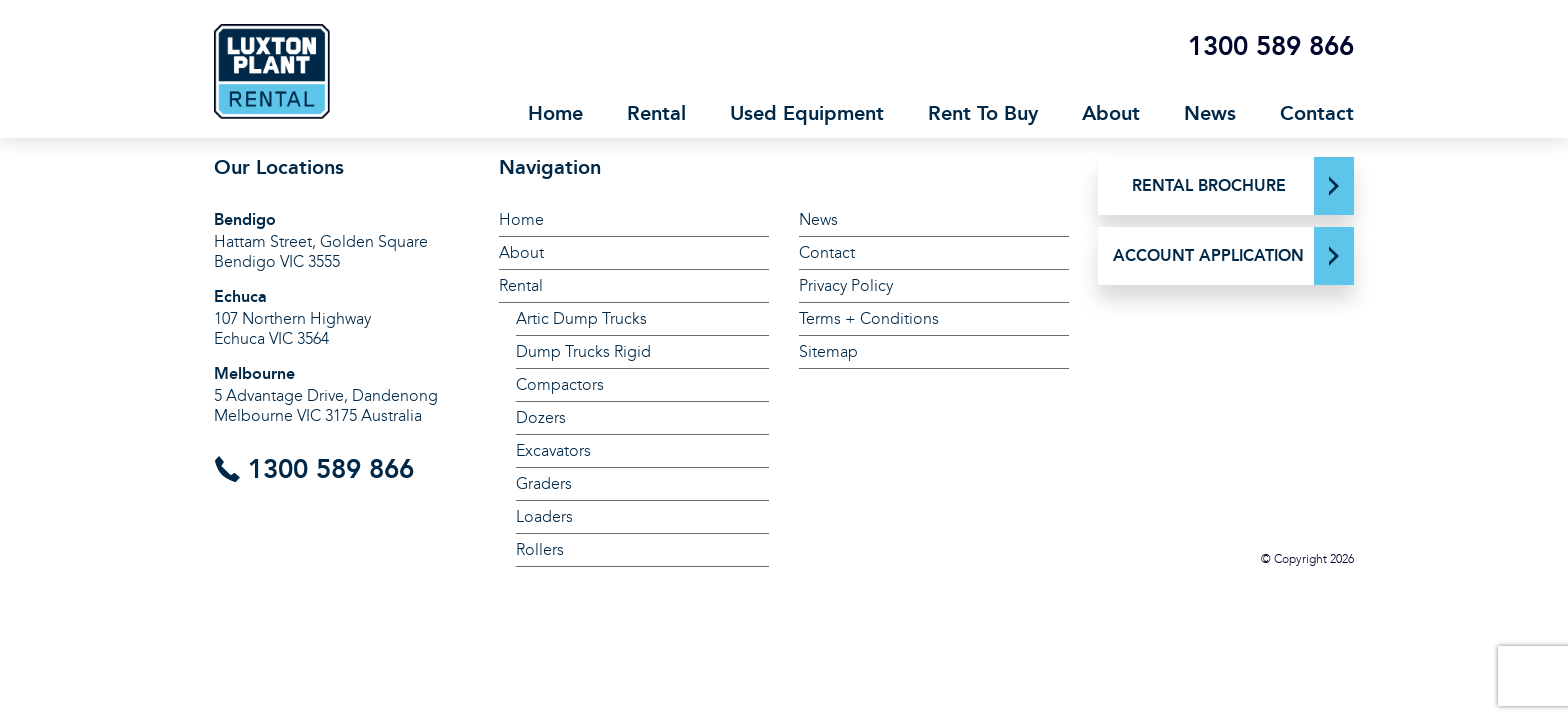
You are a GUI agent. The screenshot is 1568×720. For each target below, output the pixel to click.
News (1210, 113)
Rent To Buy (983, 113)
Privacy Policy (846, 285)
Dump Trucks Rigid (583, 351)
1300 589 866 (1271, 46)
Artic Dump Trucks (581, 318)
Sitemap (828, 351)
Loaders (544, 516)
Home (555, 113)
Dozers (541, 417)
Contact (1317, 113)
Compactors (560, 384)
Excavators (553, 450)
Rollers (540, 549)
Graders (544, 483)
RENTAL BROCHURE (1209, 185)
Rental (656, 113)
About (1111, 113)
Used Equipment (807, 113)
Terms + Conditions (869, 318)
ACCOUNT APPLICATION (1208, 255)
